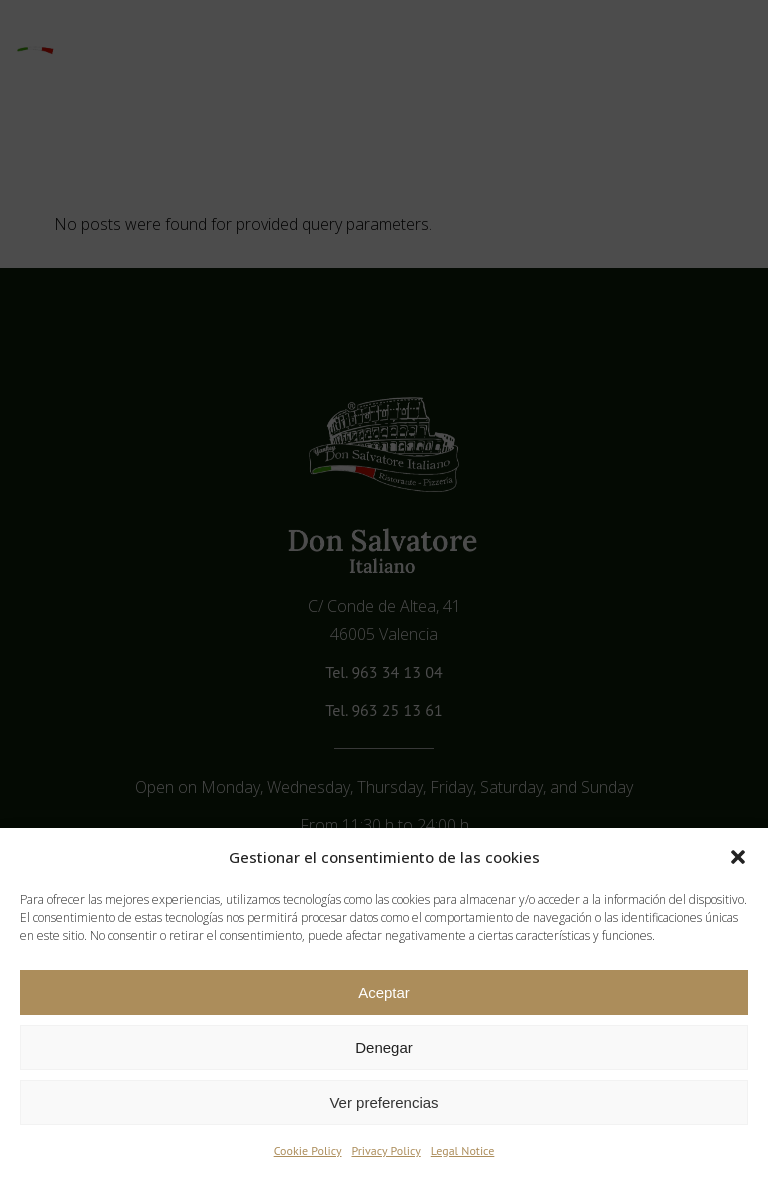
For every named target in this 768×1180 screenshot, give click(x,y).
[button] (738, 857)
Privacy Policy (386, 1150)
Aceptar (384, 992)
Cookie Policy (308, 1150)
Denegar (384, 1047)
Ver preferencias (383, 1102)
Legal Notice (463, 1150)
